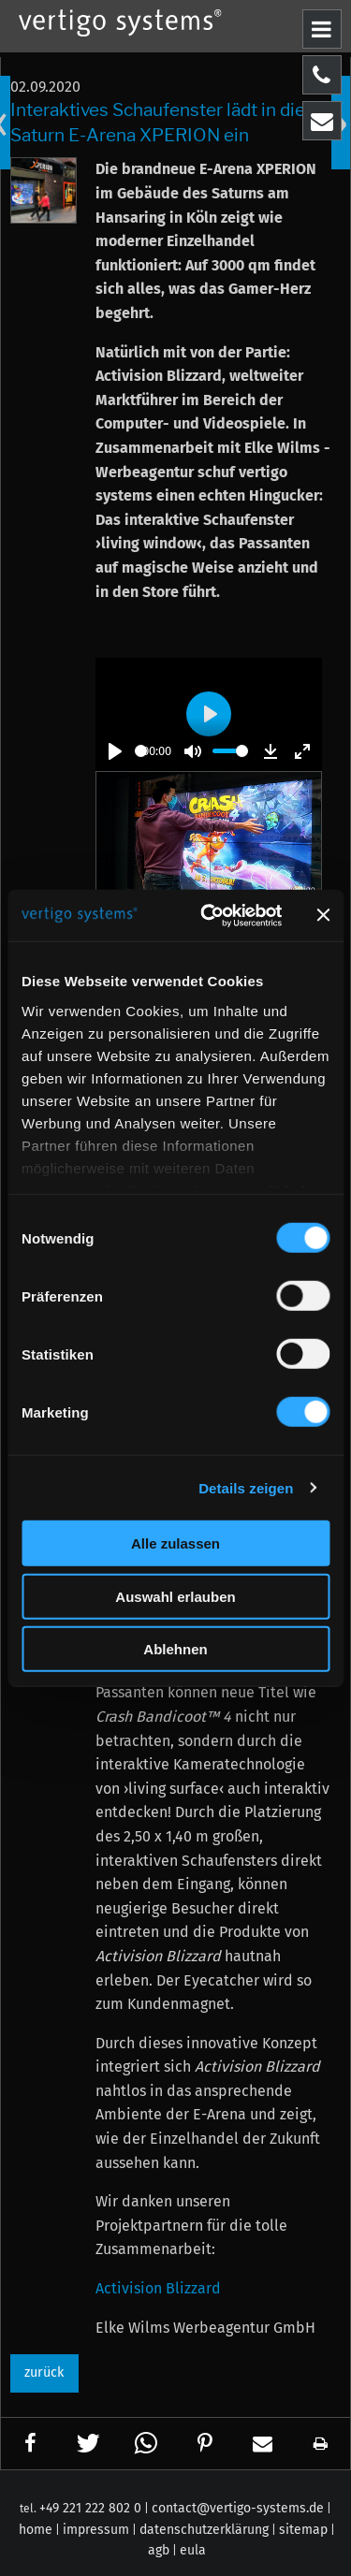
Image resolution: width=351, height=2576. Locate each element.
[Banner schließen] (322, 915)
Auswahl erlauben (175, 1596)
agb (158, 2550)
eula (193, 2550)
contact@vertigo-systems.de (238, 2508)
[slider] (141, 751)
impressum (96, 2530)
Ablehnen (175, 1649)
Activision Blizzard (158, 2288)
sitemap (303, 2530)
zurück (44, 2372)
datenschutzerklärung (204, 2530)
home (35, 2530)
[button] (30, 2443)
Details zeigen (245, 1487)
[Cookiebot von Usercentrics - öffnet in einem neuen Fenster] (209, 915)
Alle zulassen (175, 1543)
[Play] (115, 751)
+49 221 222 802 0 (90, 2508)
